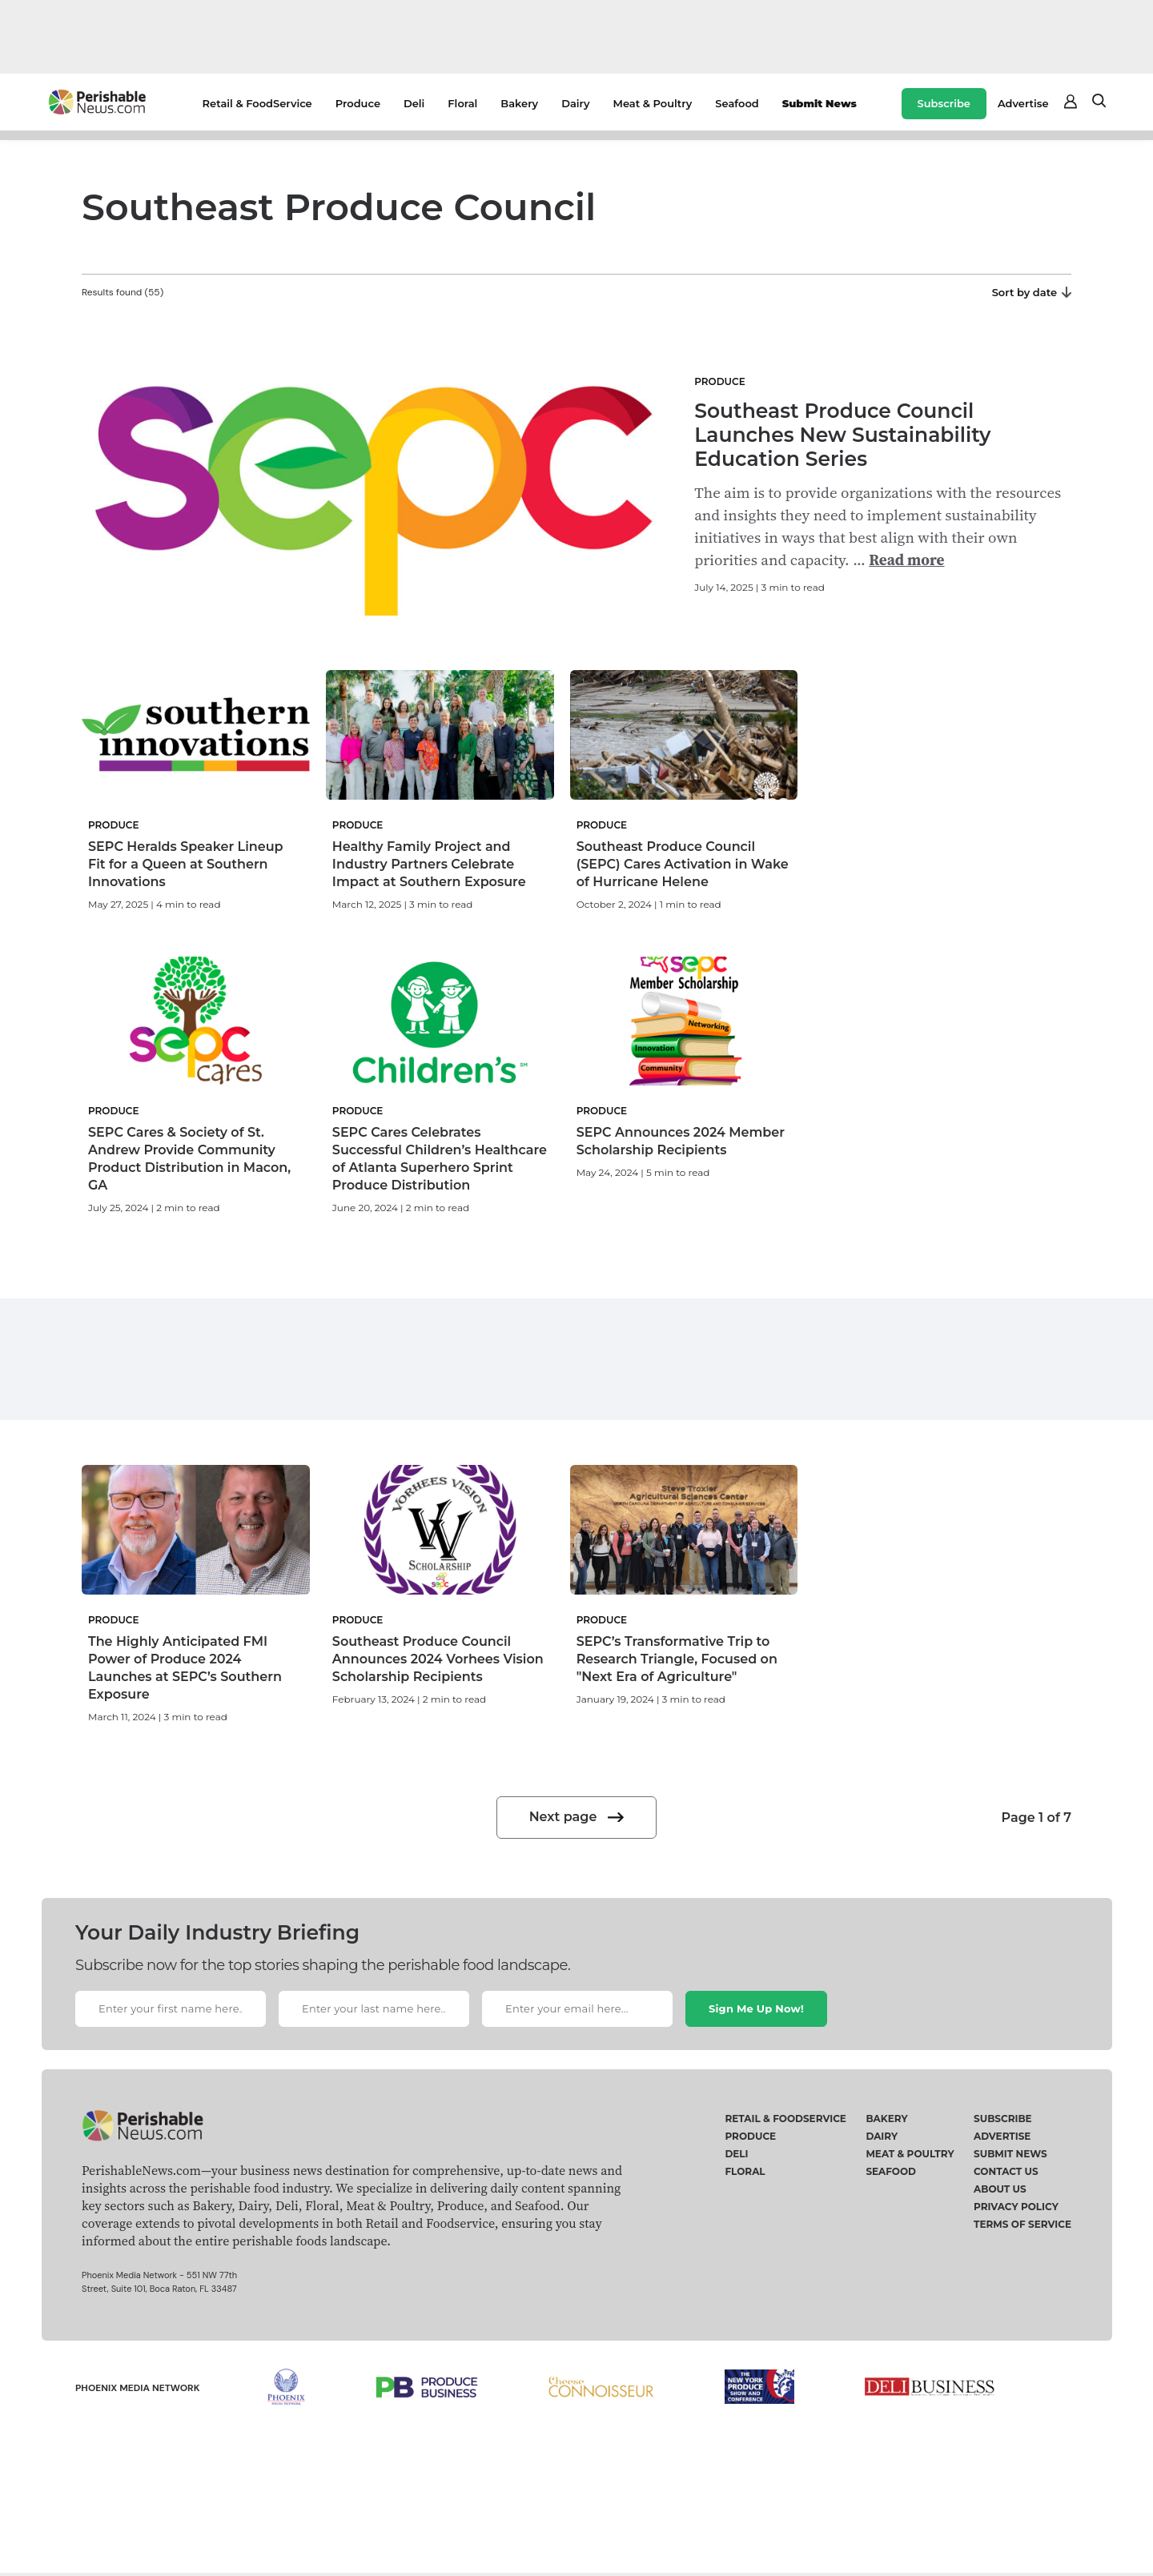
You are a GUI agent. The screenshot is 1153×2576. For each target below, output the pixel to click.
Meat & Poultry (653, 103)
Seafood (736, 103)
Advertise (1023, 103)
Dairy (575, 103)
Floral (462, 103)
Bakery (519, 103)
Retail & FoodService (257, 103)
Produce (357, 103)
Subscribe (944, 103)
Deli (414, 103)
